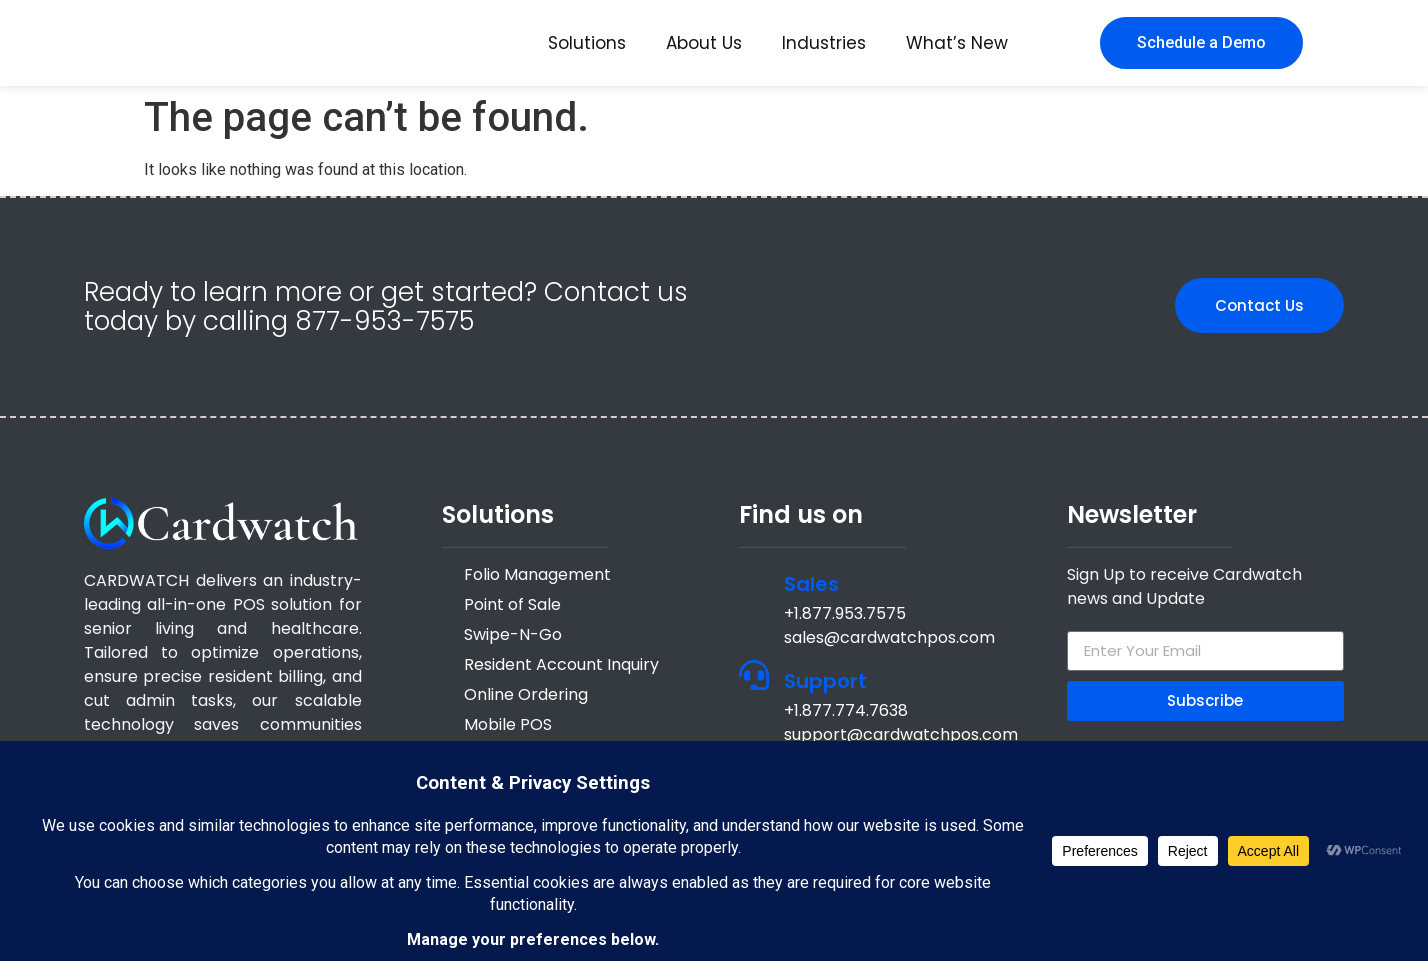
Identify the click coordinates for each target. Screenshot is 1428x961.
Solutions (587, 43)
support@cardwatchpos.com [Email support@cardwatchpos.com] (901, 734)
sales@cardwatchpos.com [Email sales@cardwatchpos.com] (889, 637)
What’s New (957, 43)
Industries (824, 43)
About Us (704, 43)
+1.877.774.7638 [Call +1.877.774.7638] (846, 710)
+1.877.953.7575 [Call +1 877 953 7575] (845, 613)
